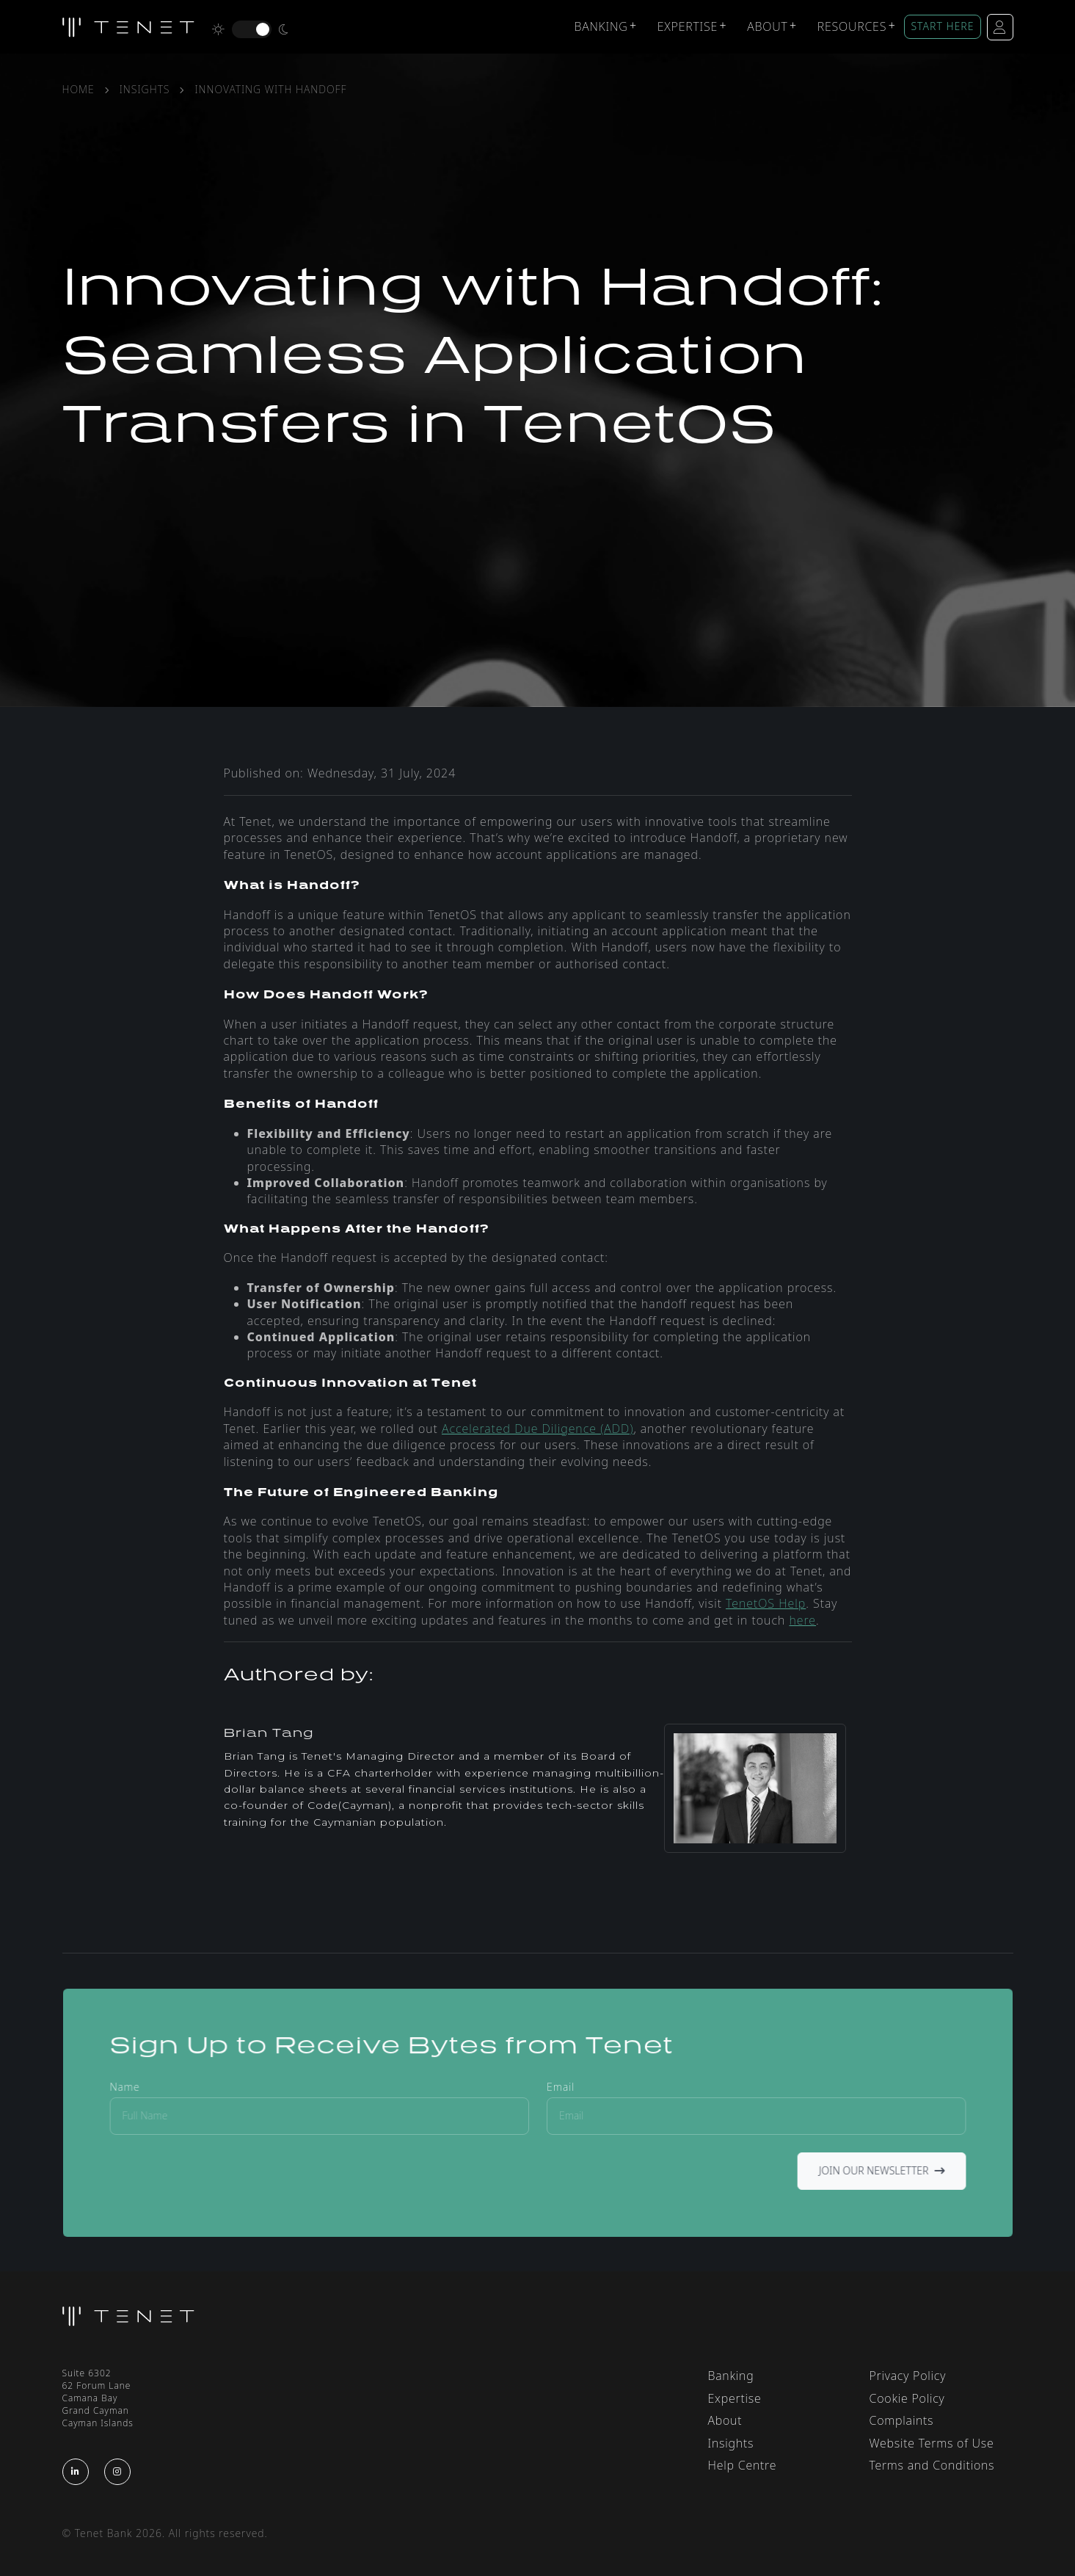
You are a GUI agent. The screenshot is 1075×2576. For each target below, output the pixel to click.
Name (148, 2087)
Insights (145, 89)
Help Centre (742, 2465)
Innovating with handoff (270, 89)
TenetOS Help (766, 1603)
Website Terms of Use (932, 2443)
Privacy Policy (908, 2376)
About (767, 26)
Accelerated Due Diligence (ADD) (537, 1429)
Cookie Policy (907, 2398)
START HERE (942, 26)
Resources (851, 26)
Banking (600, 26)
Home (78, 89)
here (802, 1620)
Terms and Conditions (932, 2465)
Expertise (687, 26)
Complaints (902, 2420)
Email (559, 2087)
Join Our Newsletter (862, 2167)
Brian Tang (268, 1732)
